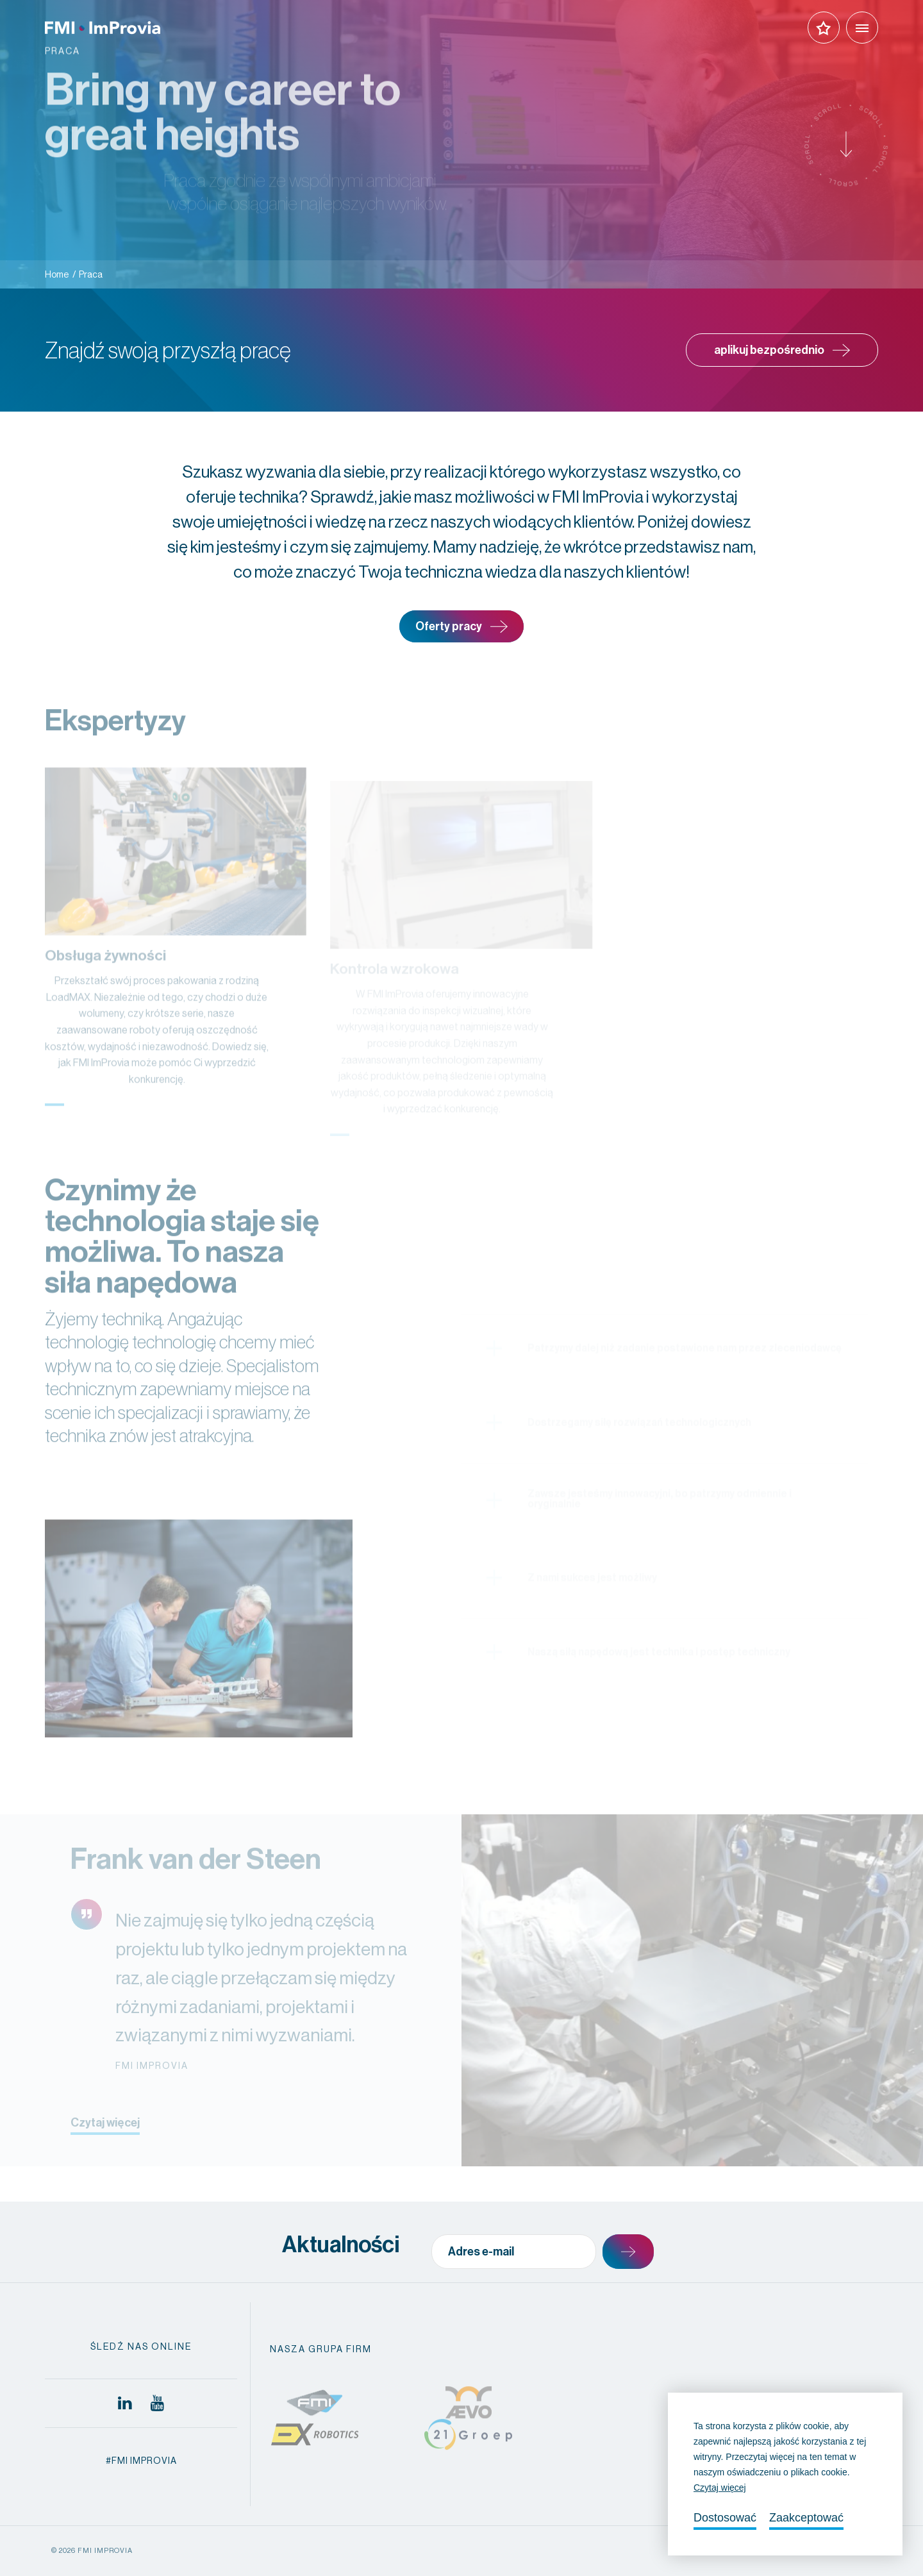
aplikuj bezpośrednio (782, 350)
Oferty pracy (461, 626)
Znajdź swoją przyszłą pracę (168, 350)
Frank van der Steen (196, 1884)
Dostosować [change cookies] (725, 2517)
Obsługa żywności (105, 980)
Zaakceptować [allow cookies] (806, 2517)
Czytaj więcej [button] (720, 2487)
